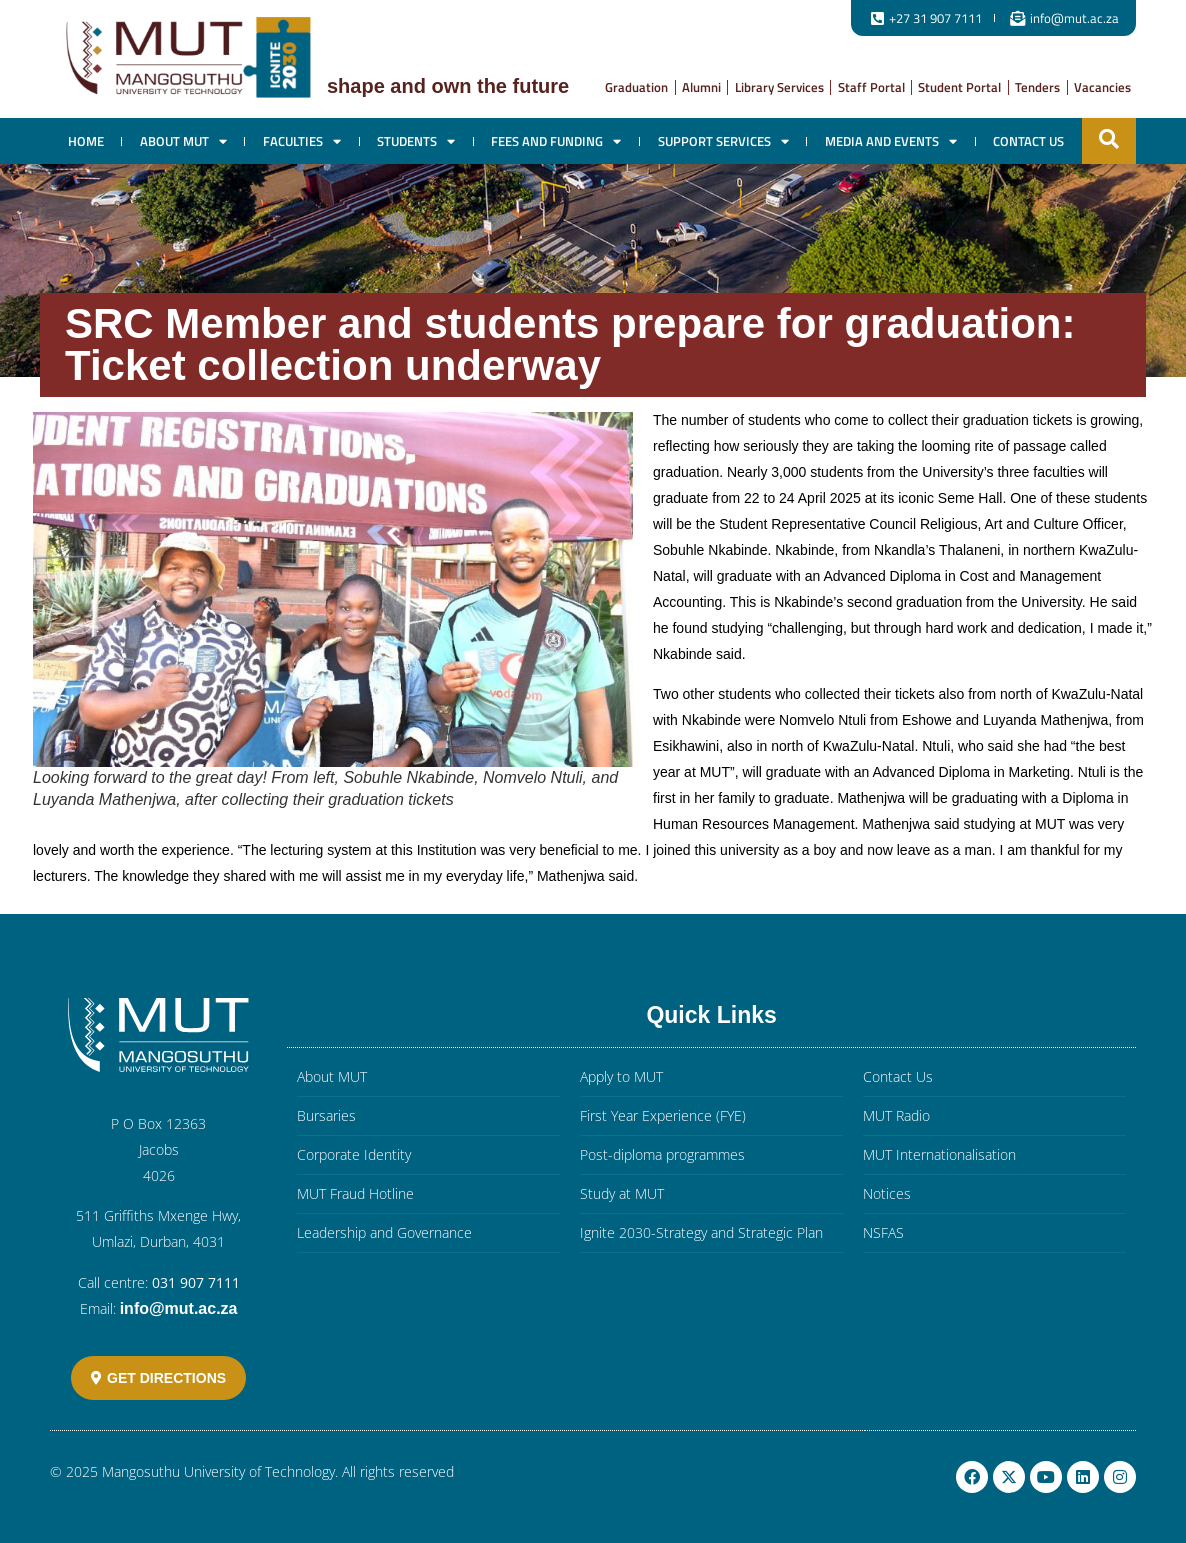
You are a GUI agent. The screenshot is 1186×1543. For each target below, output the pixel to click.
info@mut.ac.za (179, 1308)
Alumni (701, 87)
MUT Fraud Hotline (355, 1193)
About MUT (183, 141)
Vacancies (1102, 87)
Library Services (779, 87)
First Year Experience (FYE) (663, 1115)
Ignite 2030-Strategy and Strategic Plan (701, 1232)
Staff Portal (871, 87)
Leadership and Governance (384, 1232)
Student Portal (959, 87)
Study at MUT (622, 1193)
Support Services (723, 141)
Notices (887, 1193)
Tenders (1037, 87)
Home (86, 141)
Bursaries (326, 1115)
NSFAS (883, 1232)
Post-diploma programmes (662, 1154)
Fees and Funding (556, 141)
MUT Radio (896, 1115)
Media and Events (891, 141)
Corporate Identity (354, 1154)
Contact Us (1028, 141)
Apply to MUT (621, 1076)
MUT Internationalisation (939, 1154)
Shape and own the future (448, 86)
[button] (1109, 139)
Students (416, 141)
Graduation (636, 87)
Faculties (302, 141)
